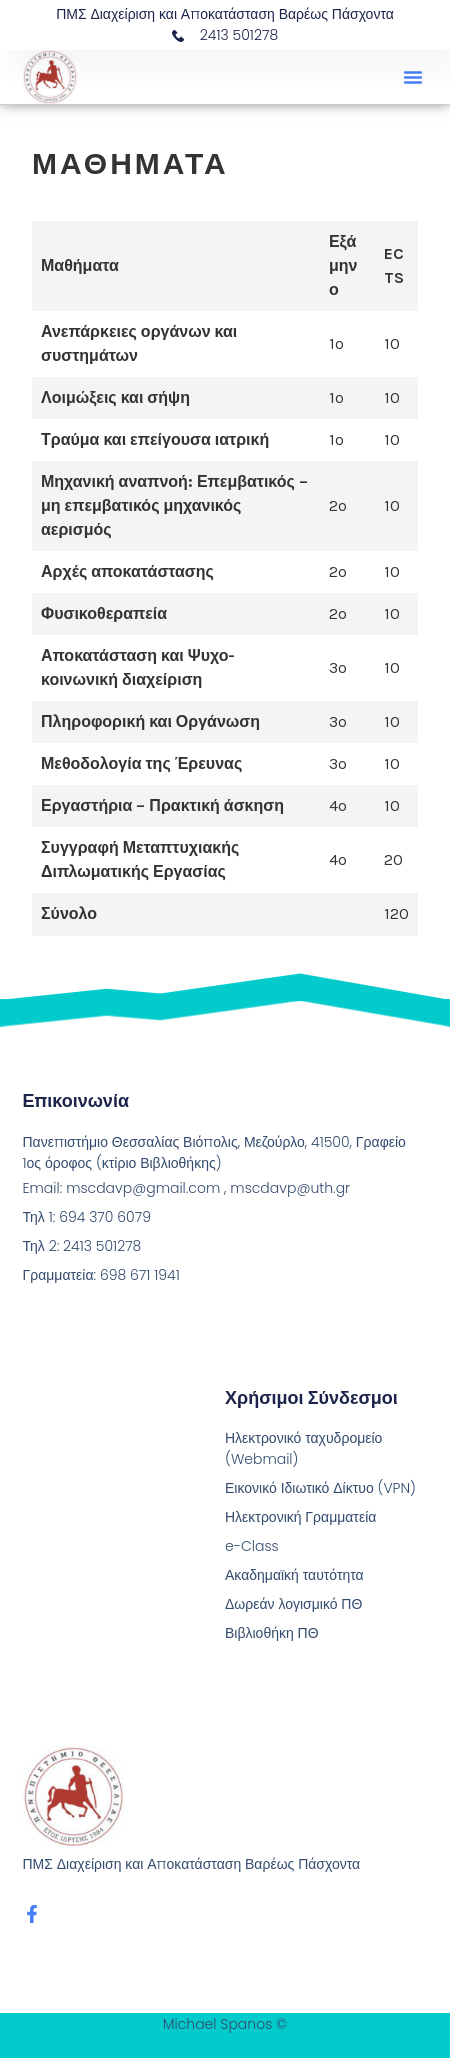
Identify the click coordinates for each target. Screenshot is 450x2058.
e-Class (252, 1546)
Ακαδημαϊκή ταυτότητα (294, 1575)
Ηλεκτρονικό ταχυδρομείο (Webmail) (303, 1448)
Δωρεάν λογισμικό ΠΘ (293, 1604)
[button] (413, 77)
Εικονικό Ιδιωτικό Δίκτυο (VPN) (320, 1488)
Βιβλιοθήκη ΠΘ (272, 1633)
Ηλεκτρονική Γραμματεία (300, 1517)
